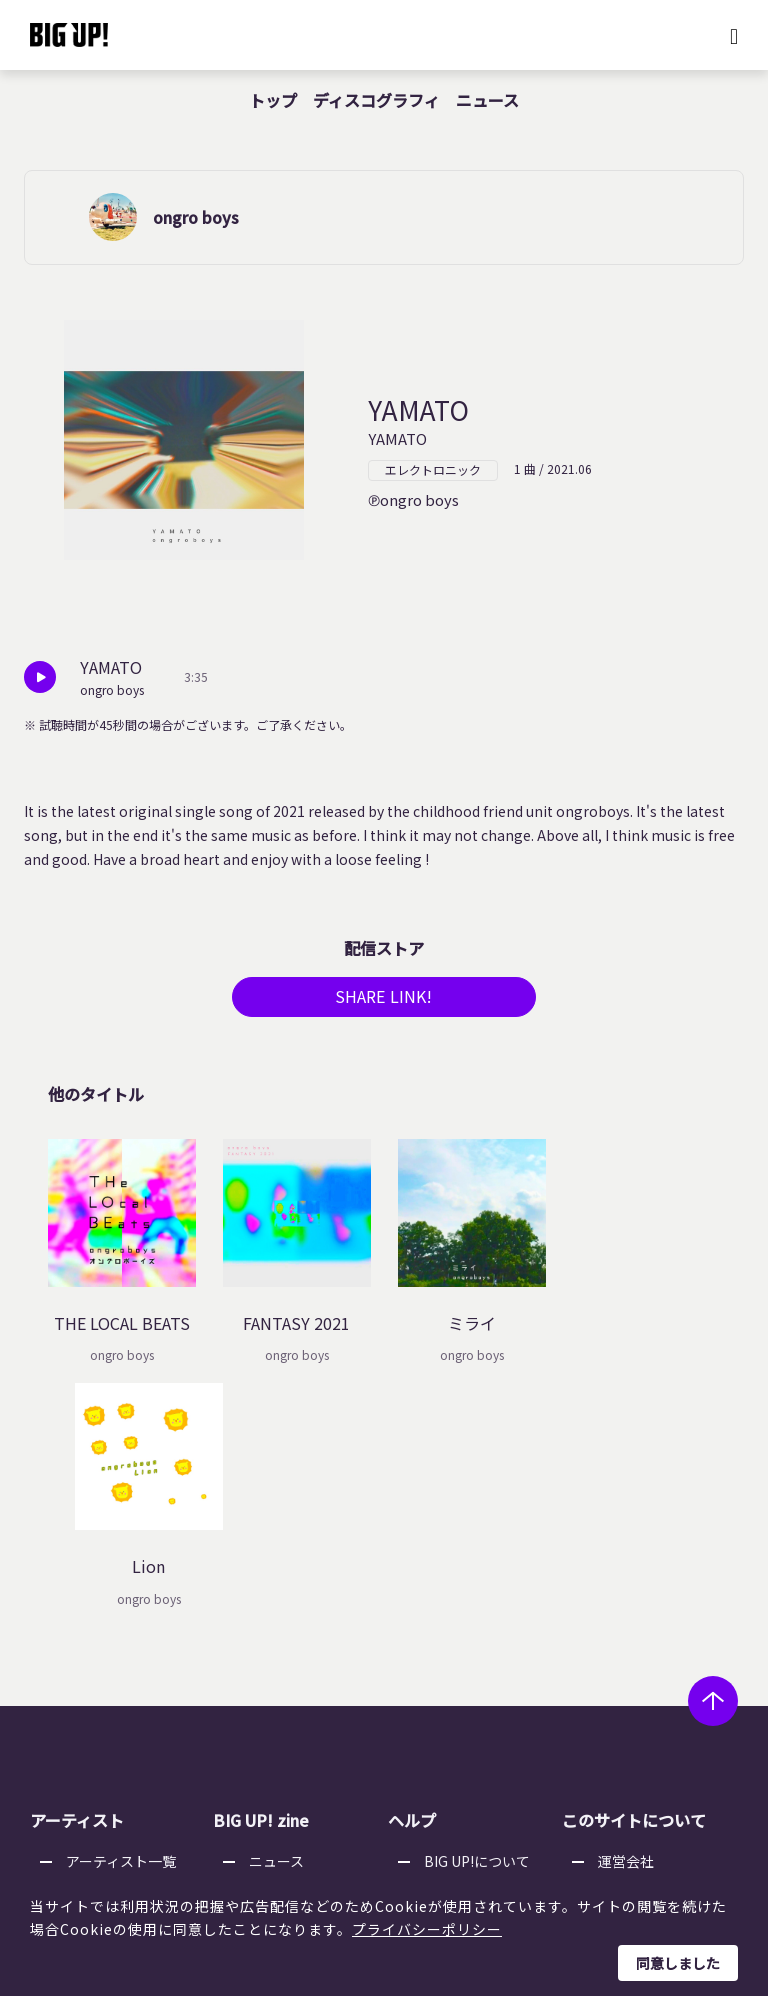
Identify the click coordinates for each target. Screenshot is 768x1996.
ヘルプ (412, 1581)
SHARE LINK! (384, 1002)
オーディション (297, 1698)
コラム (270, 1647)
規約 (438, 1698)
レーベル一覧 (108, 1647)
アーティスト (77, 1581)
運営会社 (626, 1622)
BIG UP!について (477, 1622)
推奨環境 (452, 1724)
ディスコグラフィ (376, 100)
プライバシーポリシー (427, 1929)
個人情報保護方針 (654, 1647)
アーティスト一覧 (121, 1622)
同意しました (678, 1963)
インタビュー (291, 1673)
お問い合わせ (466, 1749)
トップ (273, 100)
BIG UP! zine (261, 1581)
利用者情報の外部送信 (668, 1698)
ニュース (487, 100)
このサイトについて (634, 1581)
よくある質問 (466, 1673)
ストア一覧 (459, 1647)
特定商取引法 (640, 1673)
